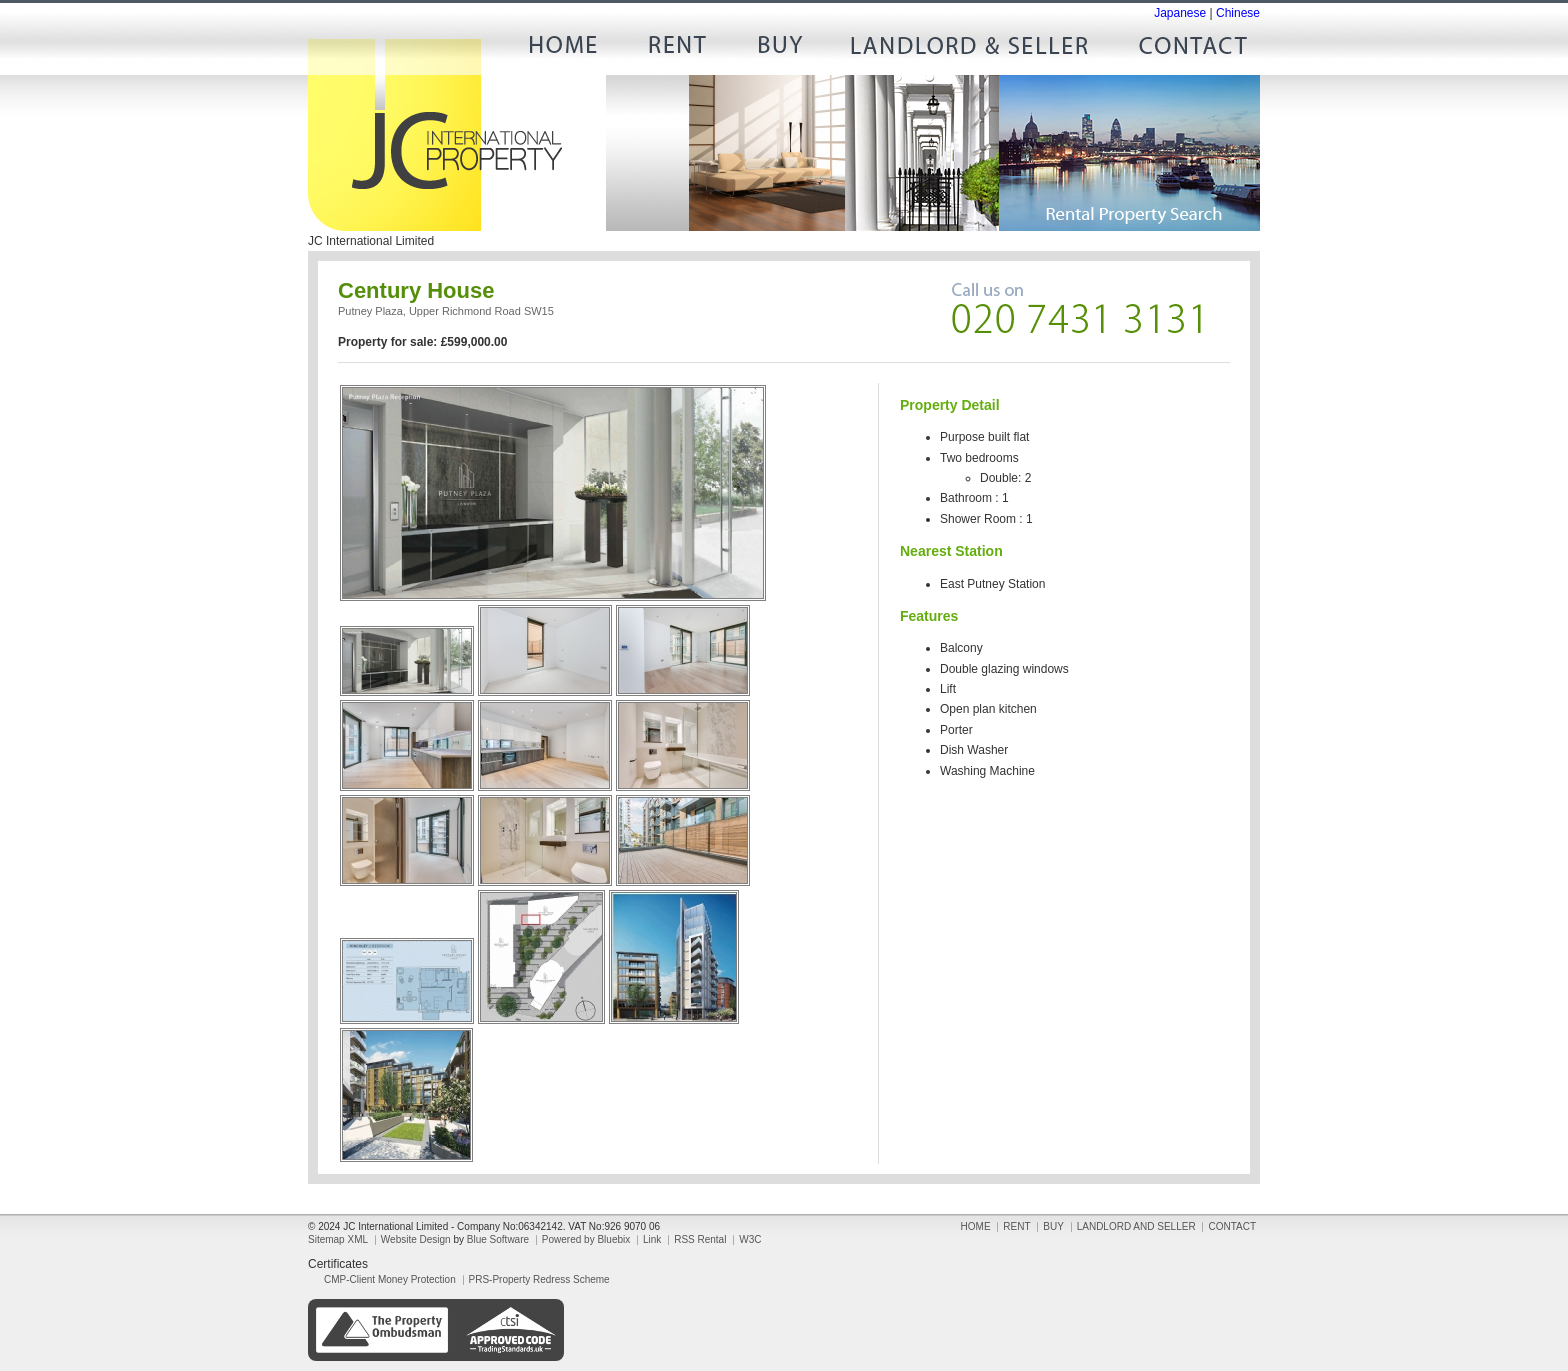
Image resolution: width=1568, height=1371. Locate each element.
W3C (750, 1239)
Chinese (1238, 13)
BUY (780, 50)
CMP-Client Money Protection (390, 1279)
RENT (675, 50)
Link (652, 1239)
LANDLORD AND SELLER (970, 50)
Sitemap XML (338, 1239)
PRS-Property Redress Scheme (539, 1279)
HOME (570, 50)
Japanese (1180, 13)
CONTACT (1185, 50)
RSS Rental (700, 1239)
